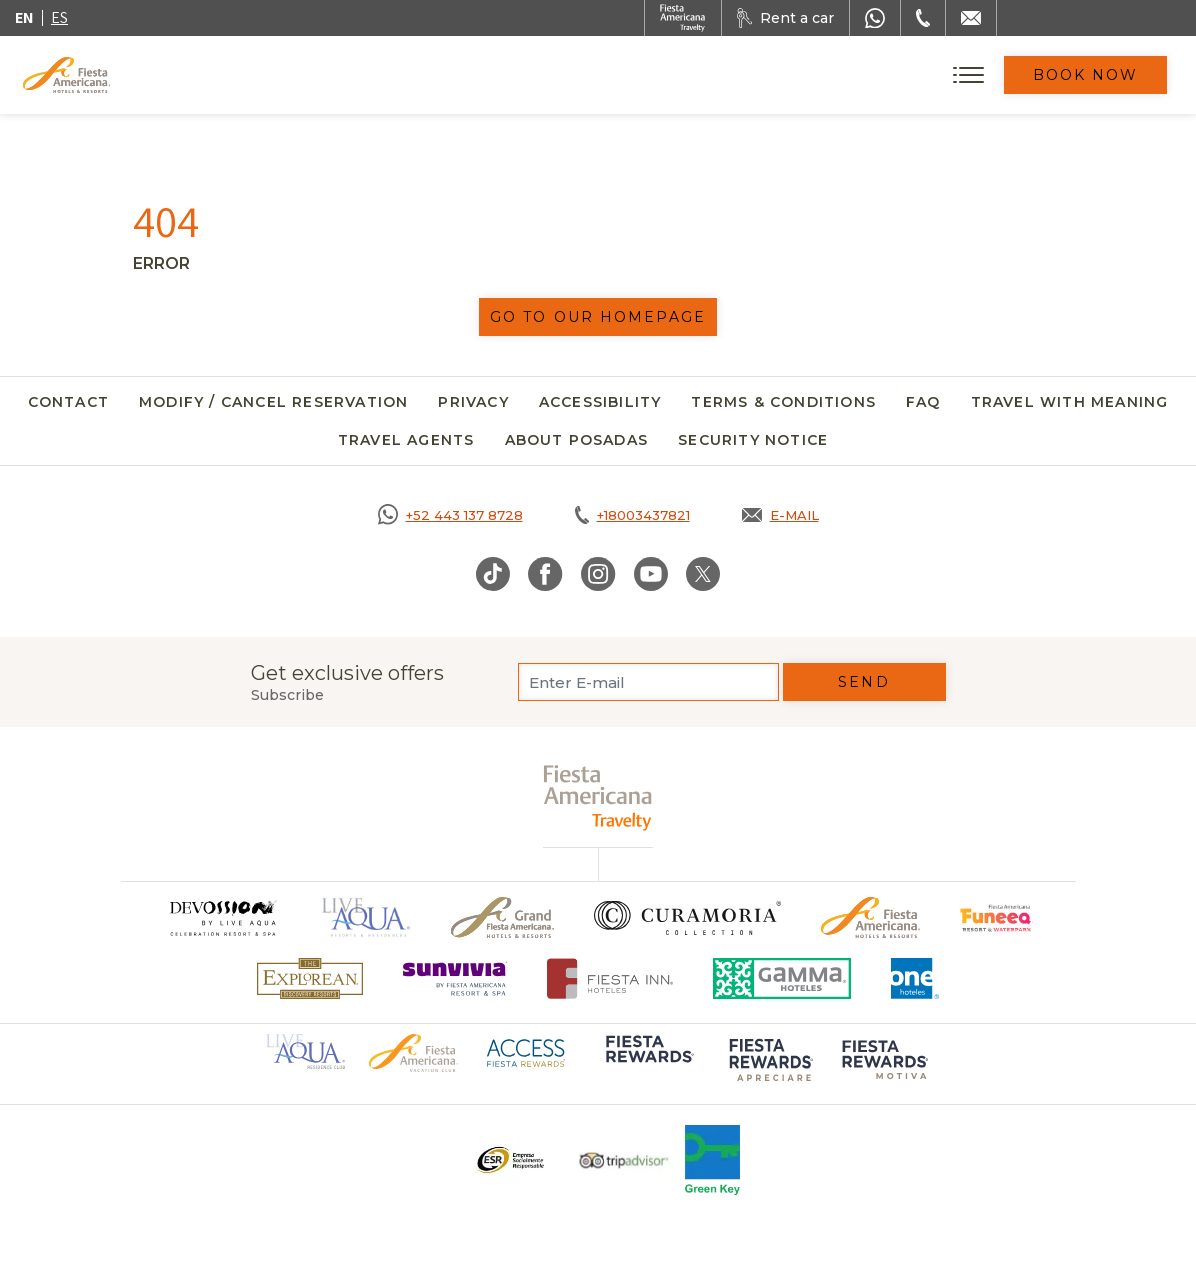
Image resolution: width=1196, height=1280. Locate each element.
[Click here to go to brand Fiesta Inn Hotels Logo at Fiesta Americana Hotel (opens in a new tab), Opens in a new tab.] (610, 978)
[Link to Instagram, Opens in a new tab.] (598, 574)
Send (863, 682)
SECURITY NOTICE (753, 440)
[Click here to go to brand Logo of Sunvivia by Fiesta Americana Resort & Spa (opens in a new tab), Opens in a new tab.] (455, 978)
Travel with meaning (1070, 402)
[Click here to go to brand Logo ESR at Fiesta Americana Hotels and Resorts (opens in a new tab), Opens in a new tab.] (509, 1160)
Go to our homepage (598, 317)
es (59, 17)
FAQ (923, 402)
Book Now (1086, 75)
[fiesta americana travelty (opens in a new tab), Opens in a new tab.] (598, 797)
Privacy (473, 402)
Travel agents (406, 440)
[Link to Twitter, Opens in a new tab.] (703, 574)
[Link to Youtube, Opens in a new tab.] (651, 574)
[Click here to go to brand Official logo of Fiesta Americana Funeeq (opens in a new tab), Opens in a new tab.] (996, 917)
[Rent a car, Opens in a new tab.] (785, 18)
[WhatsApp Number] (875, 18)
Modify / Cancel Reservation (273, 402)
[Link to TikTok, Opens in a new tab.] (493, 574)
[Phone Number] (923, 18)
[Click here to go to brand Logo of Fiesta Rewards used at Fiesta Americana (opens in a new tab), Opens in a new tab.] (648, 1063)
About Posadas (577, 440)
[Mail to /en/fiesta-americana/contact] (971, 18)
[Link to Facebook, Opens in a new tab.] (545, 574)
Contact (68, 402)
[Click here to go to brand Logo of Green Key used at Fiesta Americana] (712, 1160)
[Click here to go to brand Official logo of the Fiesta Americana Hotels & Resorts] (870, 917)
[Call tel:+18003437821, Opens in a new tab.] (632, 515)
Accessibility (600, 402)
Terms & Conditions (783, 402)
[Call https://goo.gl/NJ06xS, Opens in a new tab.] (450, 515)
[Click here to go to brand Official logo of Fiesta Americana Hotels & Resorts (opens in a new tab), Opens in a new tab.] (413, 1052)
